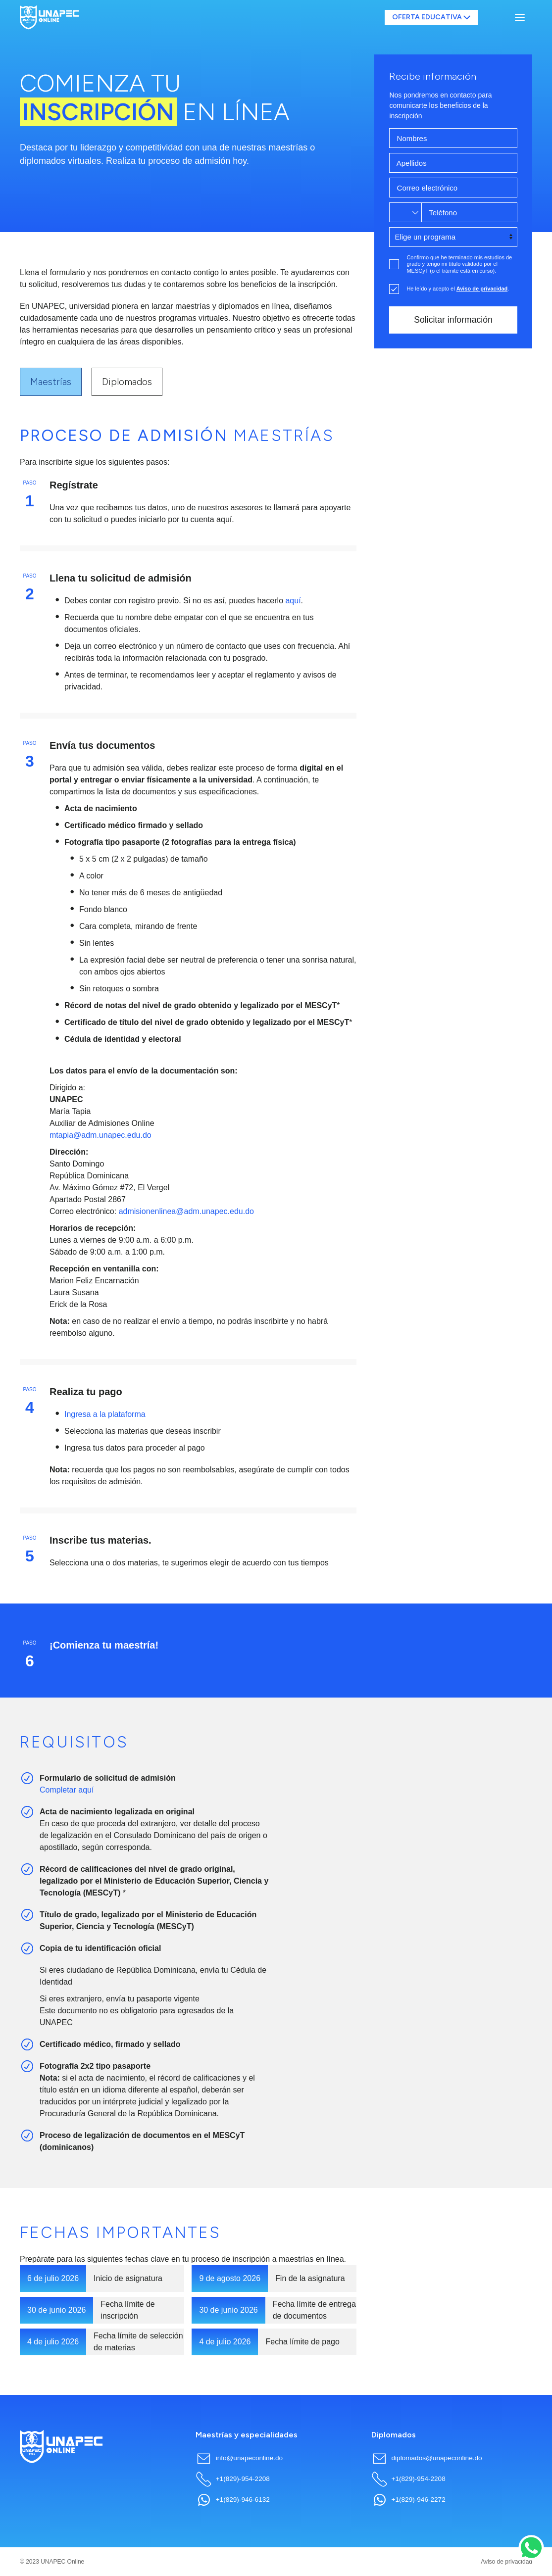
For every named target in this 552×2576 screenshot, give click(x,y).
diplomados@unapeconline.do (426, 2458)
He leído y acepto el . (457, 289)
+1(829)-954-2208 (233, 2479)
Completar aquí (67, 1790)
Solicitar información (453, 320)
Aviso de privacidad (506, 2561)
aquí (293, 600)
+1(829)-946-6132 (233, 2500)
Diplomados (127, 382)
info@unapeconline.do (239, 2458)
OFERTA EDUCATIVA (431, 17)
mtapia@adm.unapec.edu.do (100, 1135)
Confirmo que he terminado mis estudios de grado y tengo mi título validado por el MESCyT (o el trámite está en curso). (459, 263)
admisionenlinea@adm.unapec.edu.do (186, 1211)
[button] (519, 17)
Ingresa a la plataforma (105, 1414)
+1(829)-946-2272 (408, 2500)
